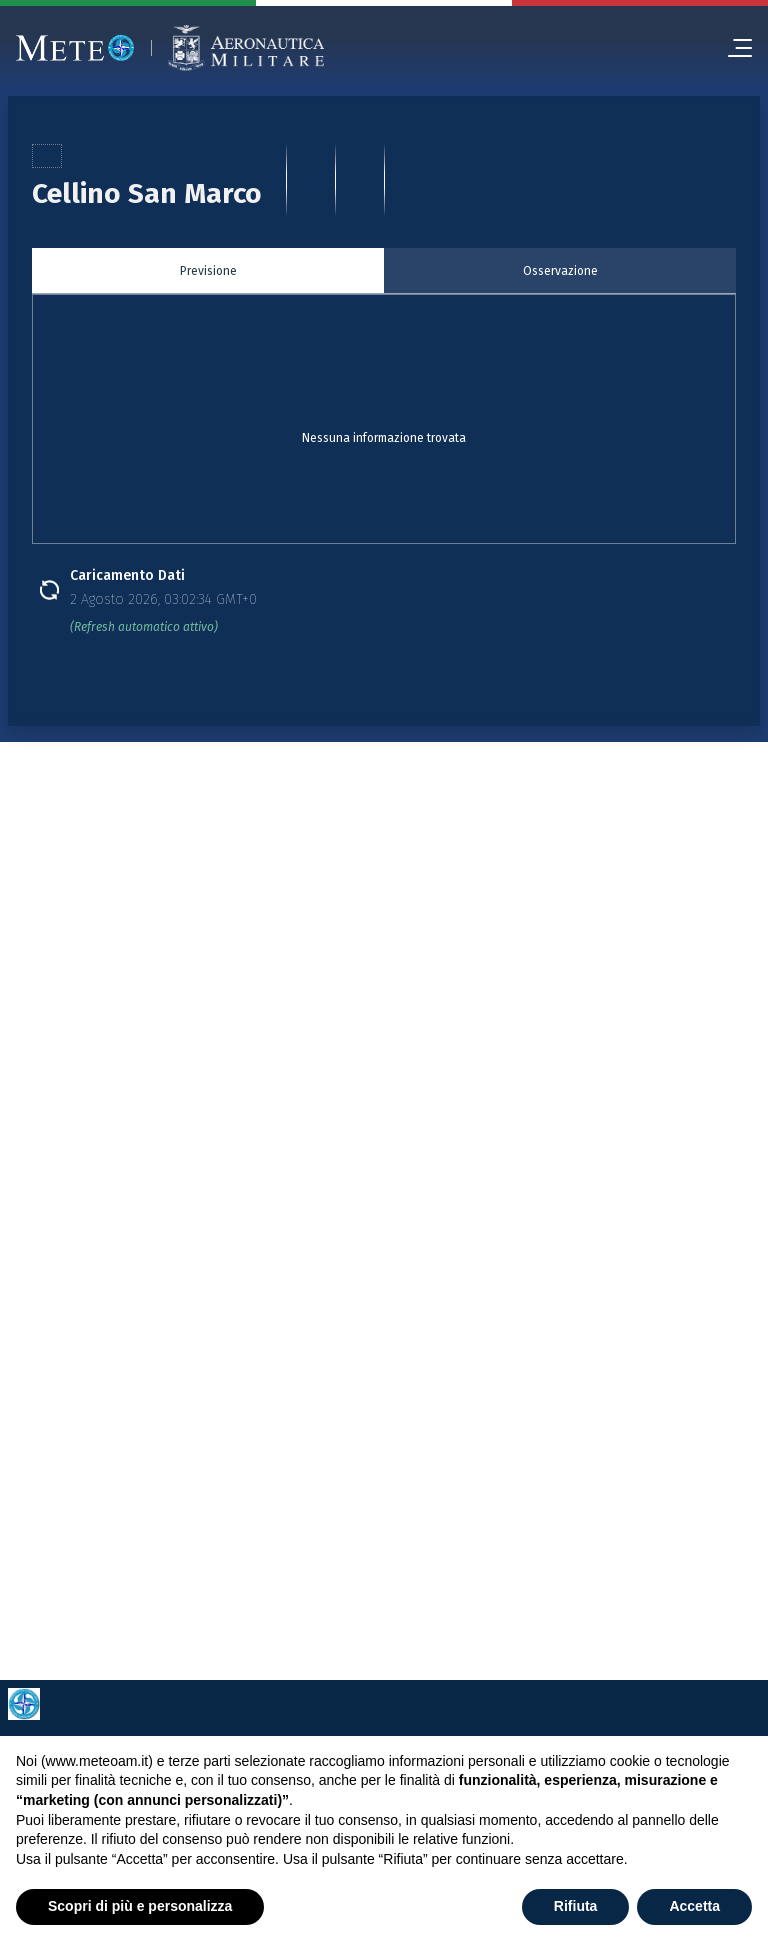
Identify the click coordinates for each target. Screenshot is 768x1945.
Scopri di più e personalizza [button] (140, 1906)
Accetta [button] (694, 1906)
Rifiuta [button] (576, 1906)
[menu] (732, 48)
